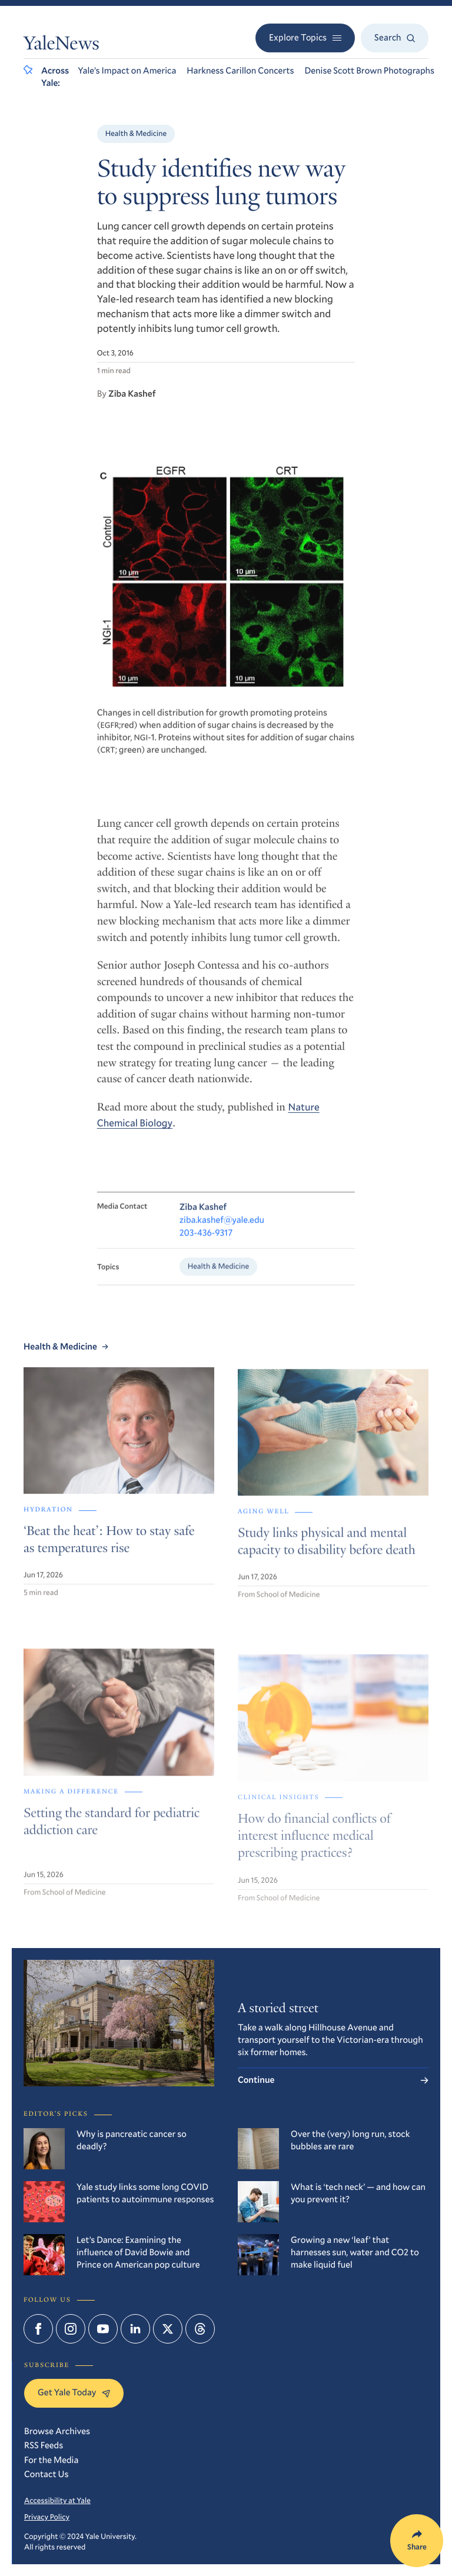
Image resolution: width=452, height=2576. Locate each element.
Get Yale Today (74, 2392)
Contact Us (46, 2474)
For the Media (51, 2460)
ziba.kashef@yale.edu (222, 1234)
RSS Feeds (43, 2445)
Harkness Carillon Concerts (240, 71)
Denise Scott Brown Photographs (370, 71)
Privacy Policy (46, 2516)
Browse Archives (57, 2431)
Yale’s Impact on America (127, 71)
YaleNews (61, 45)
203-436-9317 (206, 1247)
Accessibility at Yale (57, 2500)
